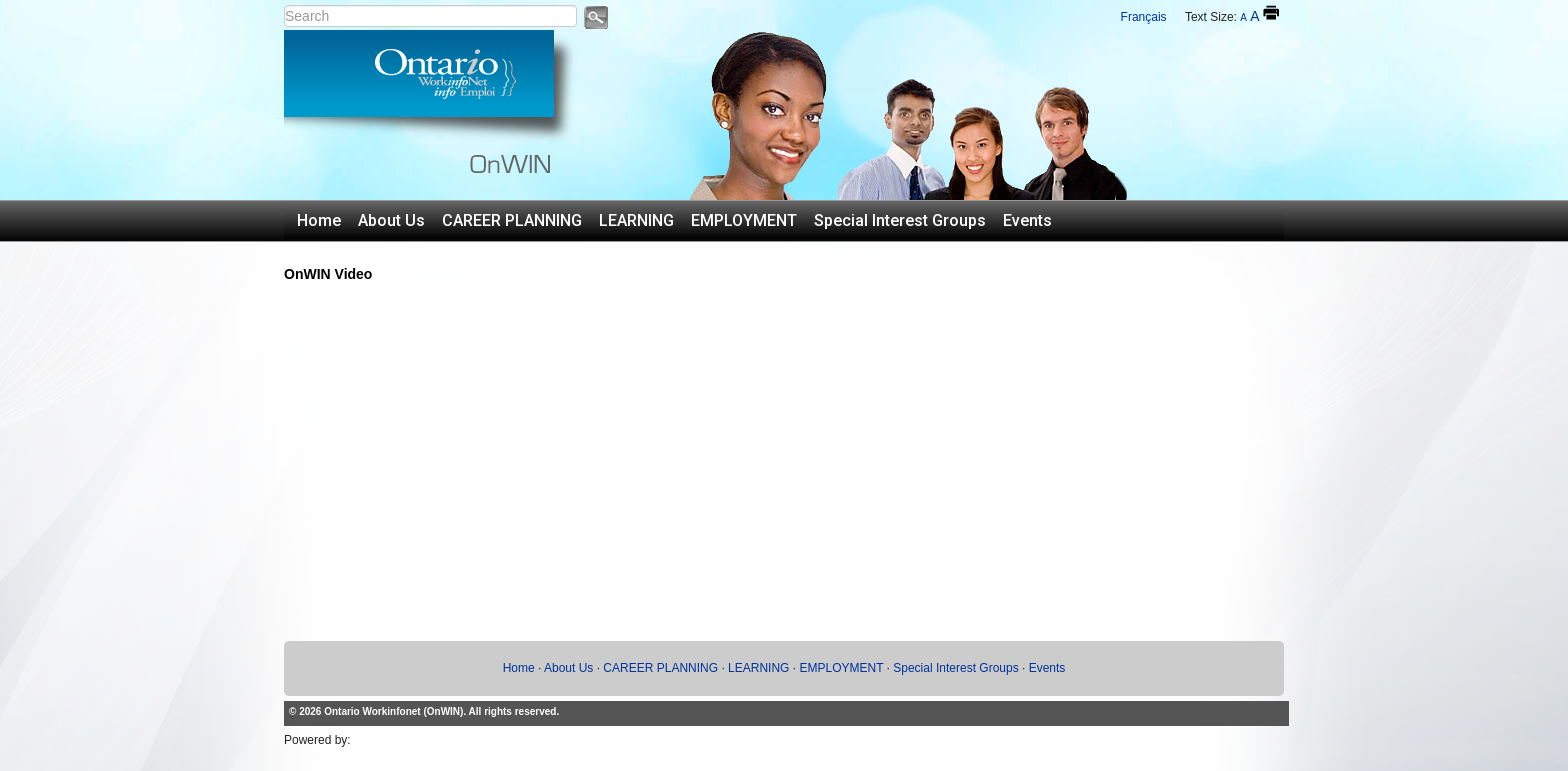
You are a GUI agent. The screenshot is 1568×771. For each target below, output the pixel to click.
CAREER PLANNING (512, 220)
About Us (391, 220)
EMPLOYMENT (744, 220)
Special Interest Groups (900, 220)
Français (1144, 17)
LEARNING (636, 220)
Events (1027, 220)
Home (319, 220)
